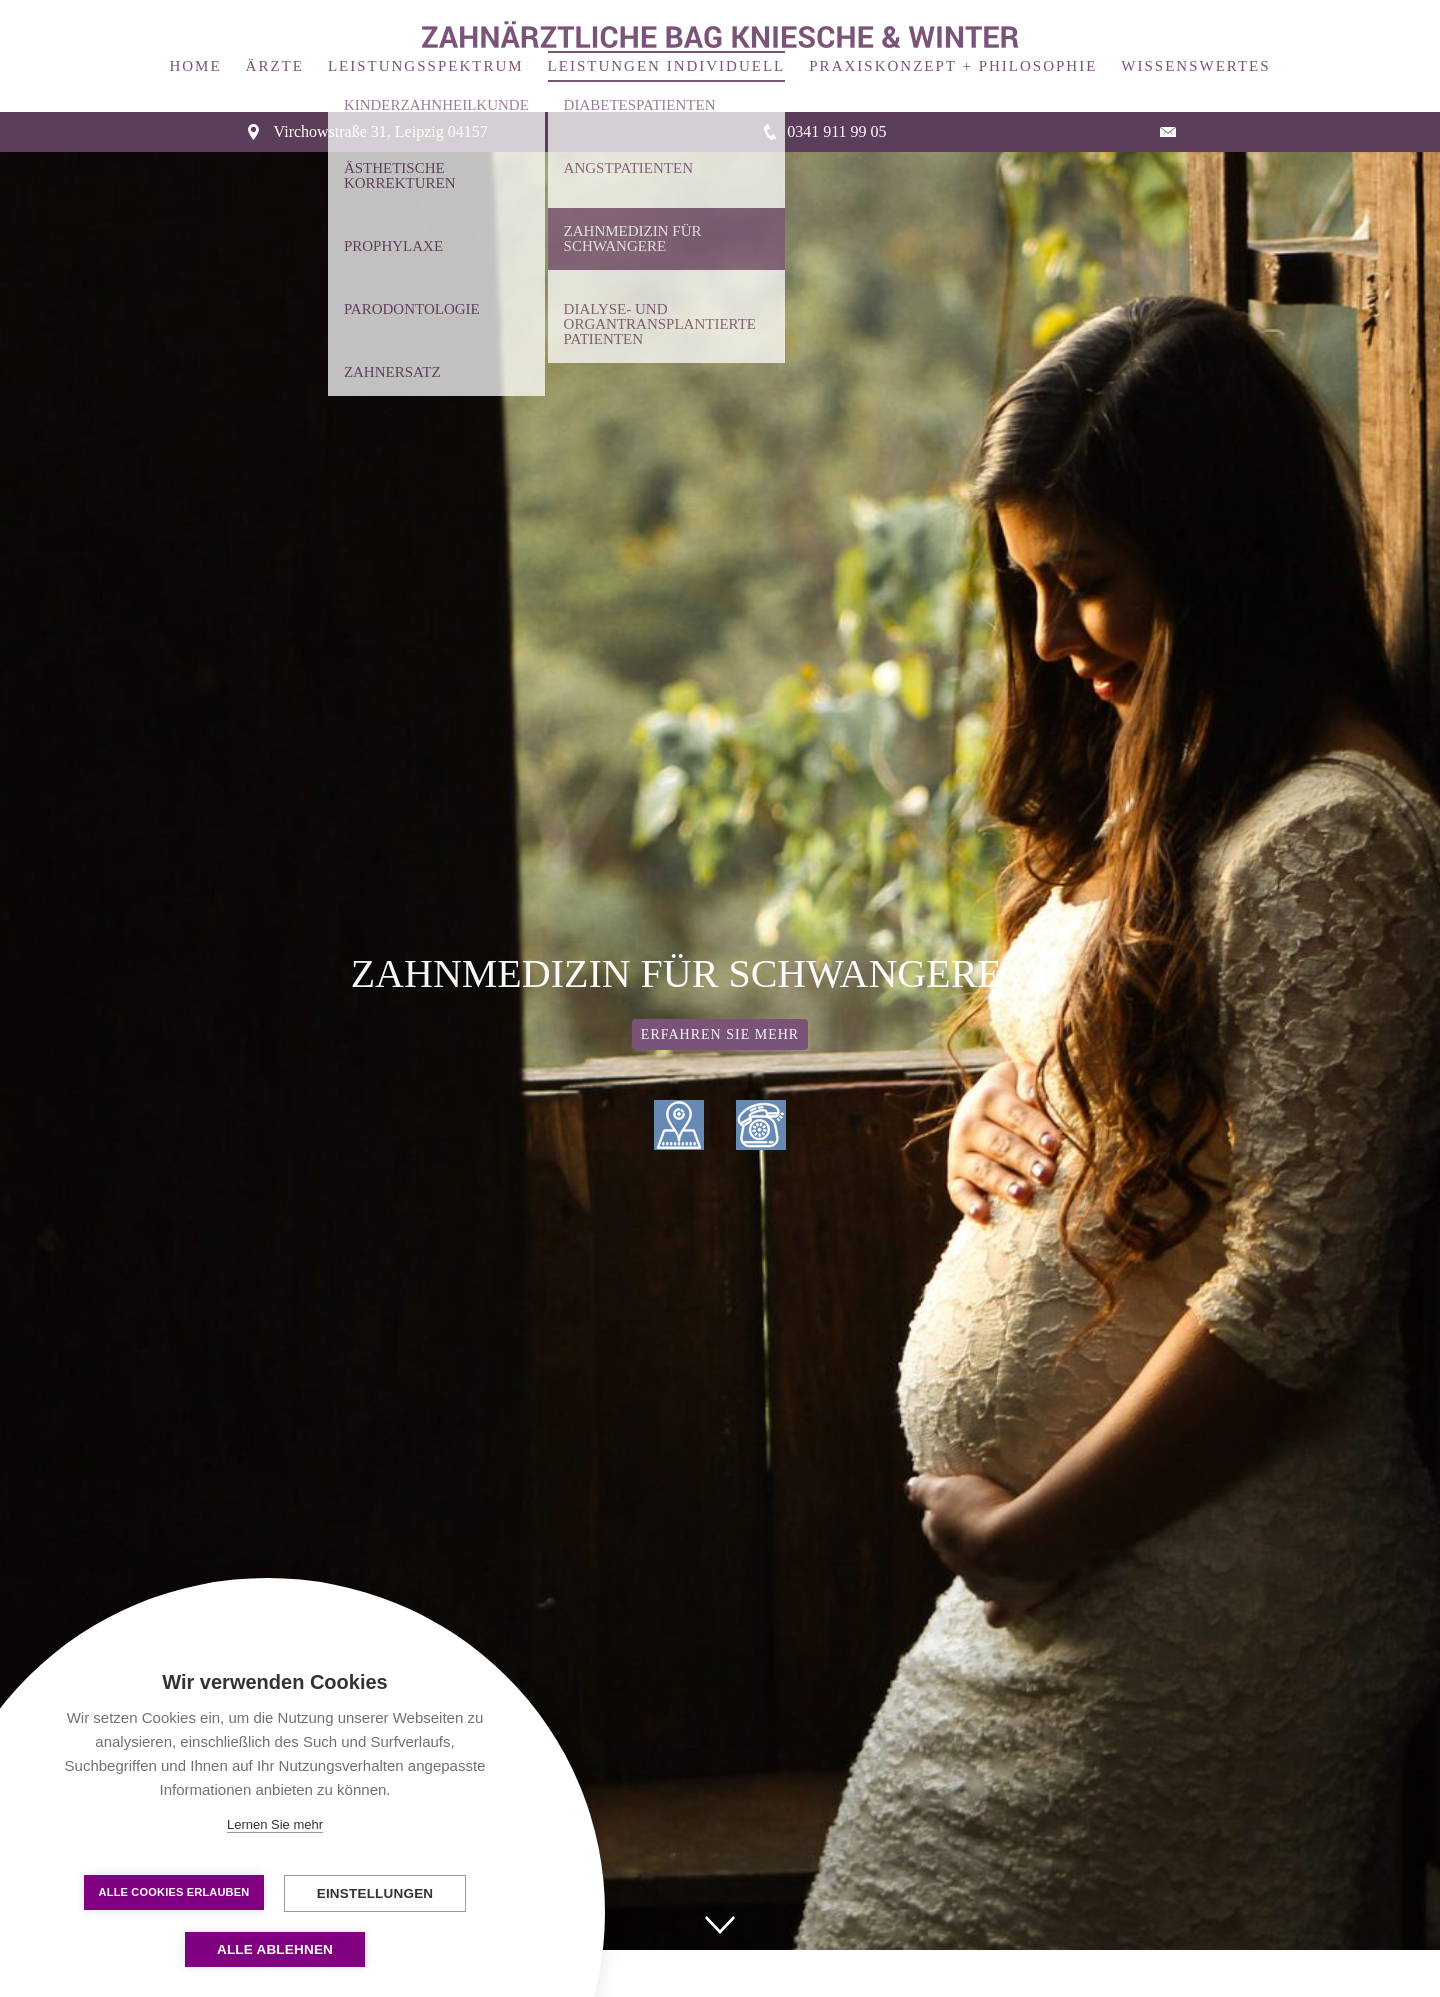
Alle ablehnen (275, 1949)
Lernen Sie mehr (275, 1824)
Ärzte (275, 42)
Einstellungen (375, 1893)
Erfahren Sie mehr (720, 1010)
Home (195, 42)
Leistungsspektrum (426, 42)
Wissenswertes (1195, 42)
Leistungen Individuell (667, 42)
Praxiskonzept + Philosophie (953, 42)
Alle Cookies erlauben (174, 1892)
